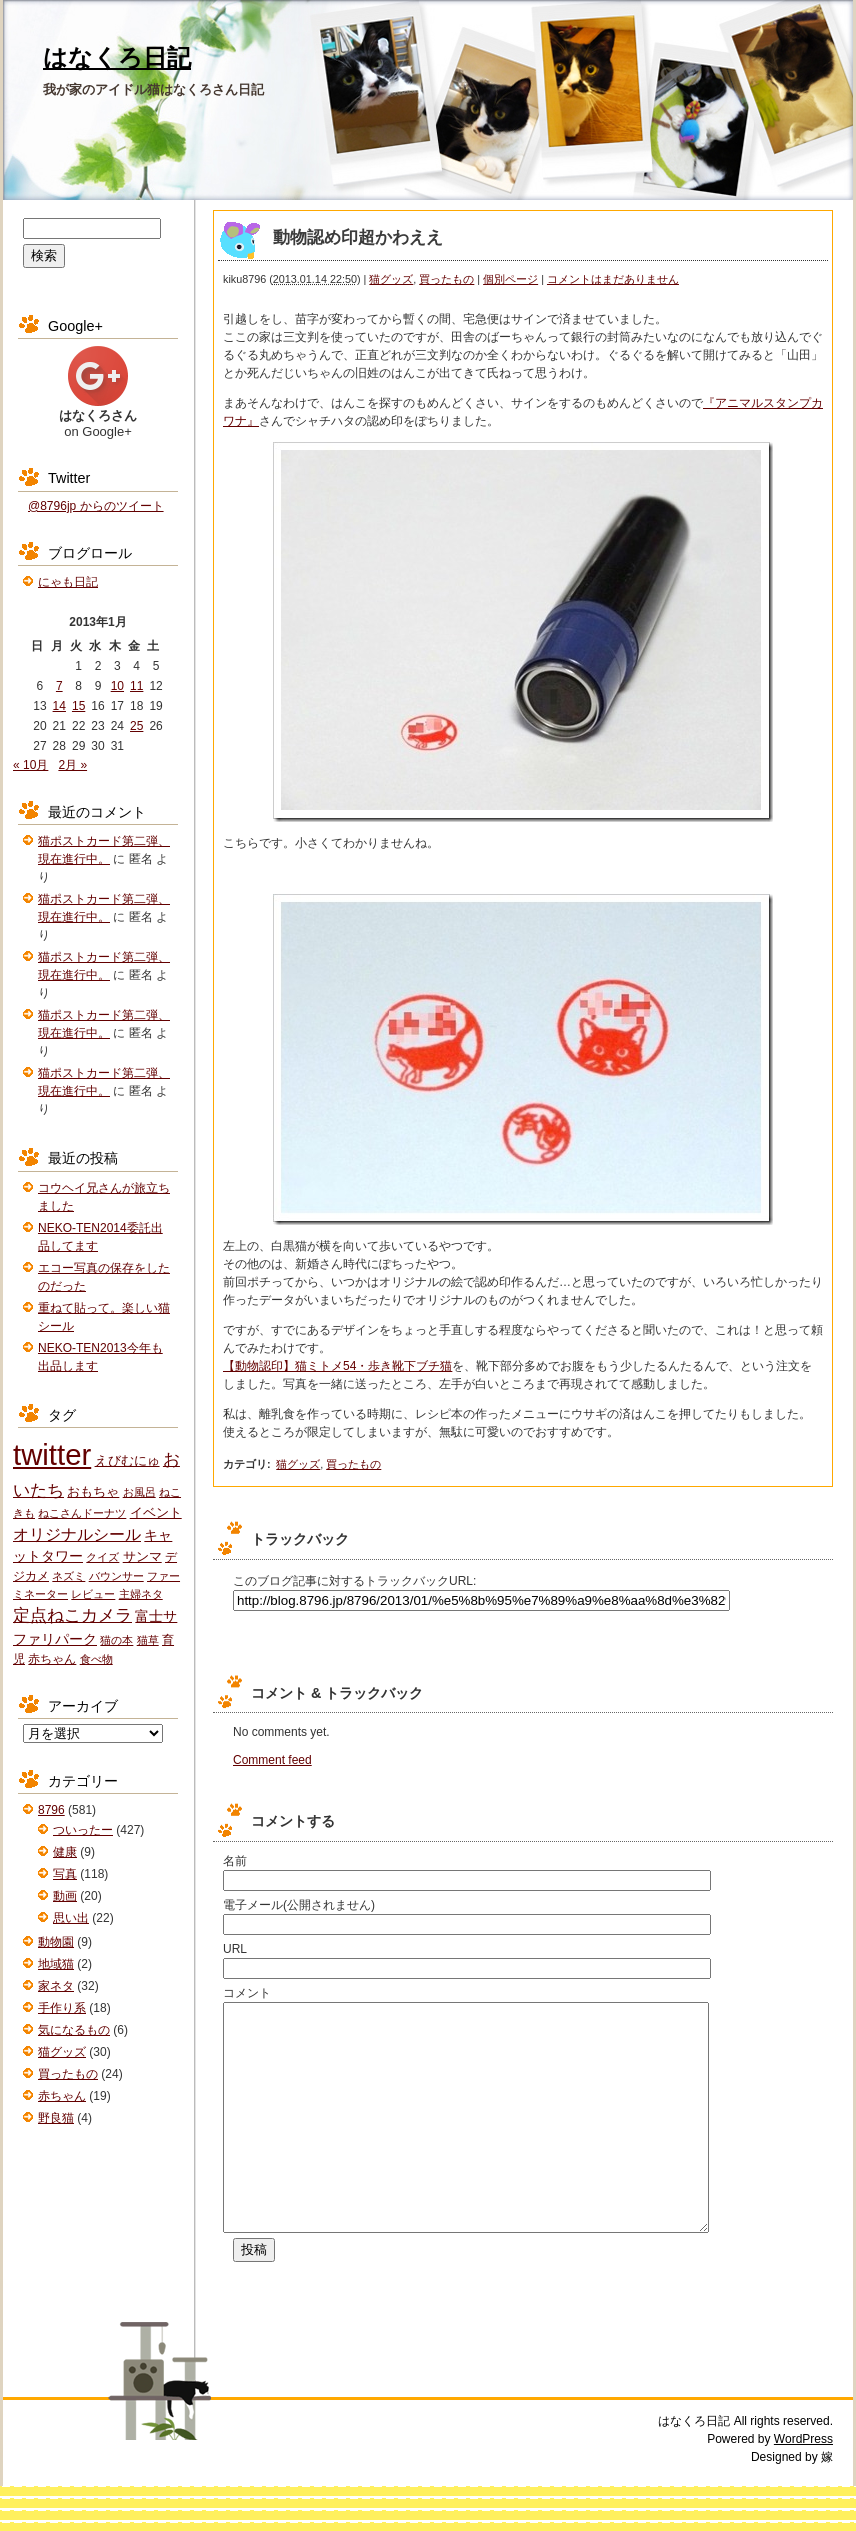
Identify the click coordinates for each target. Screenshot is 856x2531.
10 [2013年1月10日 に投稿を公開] (117, 686)
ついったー (83, 1830)
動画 (65, 1896)
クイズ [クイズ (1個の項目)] (102, 1557)
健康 (65, 1852)
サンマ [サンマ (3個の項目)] (142, 1556)
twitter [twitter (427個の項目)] (52, 1454)
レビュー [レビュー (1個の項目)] (93, 1594)
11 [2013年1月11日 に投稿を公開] (136, 686)
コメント (247, 1993)
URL (235, 1949)
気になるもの (74, 2030)
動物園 (56, 1942)
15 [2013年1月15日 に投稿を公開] (78, 706)
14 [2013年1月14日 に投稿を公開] (59, 706)
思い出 (71, 1918)
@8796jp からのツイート (96, 506)
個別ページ (510, 279)
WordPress (803, 2484)
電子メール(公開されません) (299, 1905)
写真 (65, 1874)
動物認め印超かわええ (358, 237)
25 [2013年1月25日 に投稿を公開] (136, 726)
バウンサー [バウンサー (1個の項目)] (116, 1576)
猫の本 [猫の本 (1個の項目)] (116, 1640)
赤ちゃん (62, 2096)
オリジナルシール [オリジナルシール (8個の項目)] (77, 1534)
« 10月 (30, 765)
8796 (51, 1810)
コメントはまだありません (613, 279)
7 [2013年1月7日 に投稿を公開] (59, 686)
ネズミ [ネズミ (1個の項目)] (68, 1576)
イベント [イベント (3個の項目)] (156, 1512)
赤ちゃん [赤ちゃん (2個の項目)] (52, 1659)
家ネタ (56, 1986)
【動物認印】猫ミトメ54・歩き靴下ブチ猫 (337, 1366)
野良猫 (56, 2118)
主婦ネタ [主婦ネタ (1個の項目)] (141, 1594)
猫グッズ (391, 279)
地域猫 (56, 1964)
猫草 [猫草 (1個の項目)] (148, 1640)
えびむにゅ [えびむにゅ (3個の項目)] (127, 1460)
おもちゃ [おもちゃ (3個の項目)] (93, 1491)
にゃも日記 (68, 582)
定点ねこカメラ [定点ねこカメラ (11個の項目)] (72, 1615)
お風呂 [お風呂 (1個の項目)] (139, 1492)
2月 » (72, 765)
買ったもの (446, 279)
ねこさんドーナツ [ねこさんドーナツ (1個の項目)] (82, 1513)
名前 (235, 1861)
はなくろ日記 (117, 57)
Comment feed (272, 1760)
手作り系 (62, 2008)
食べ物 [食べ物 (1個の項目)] (96, 1659)
